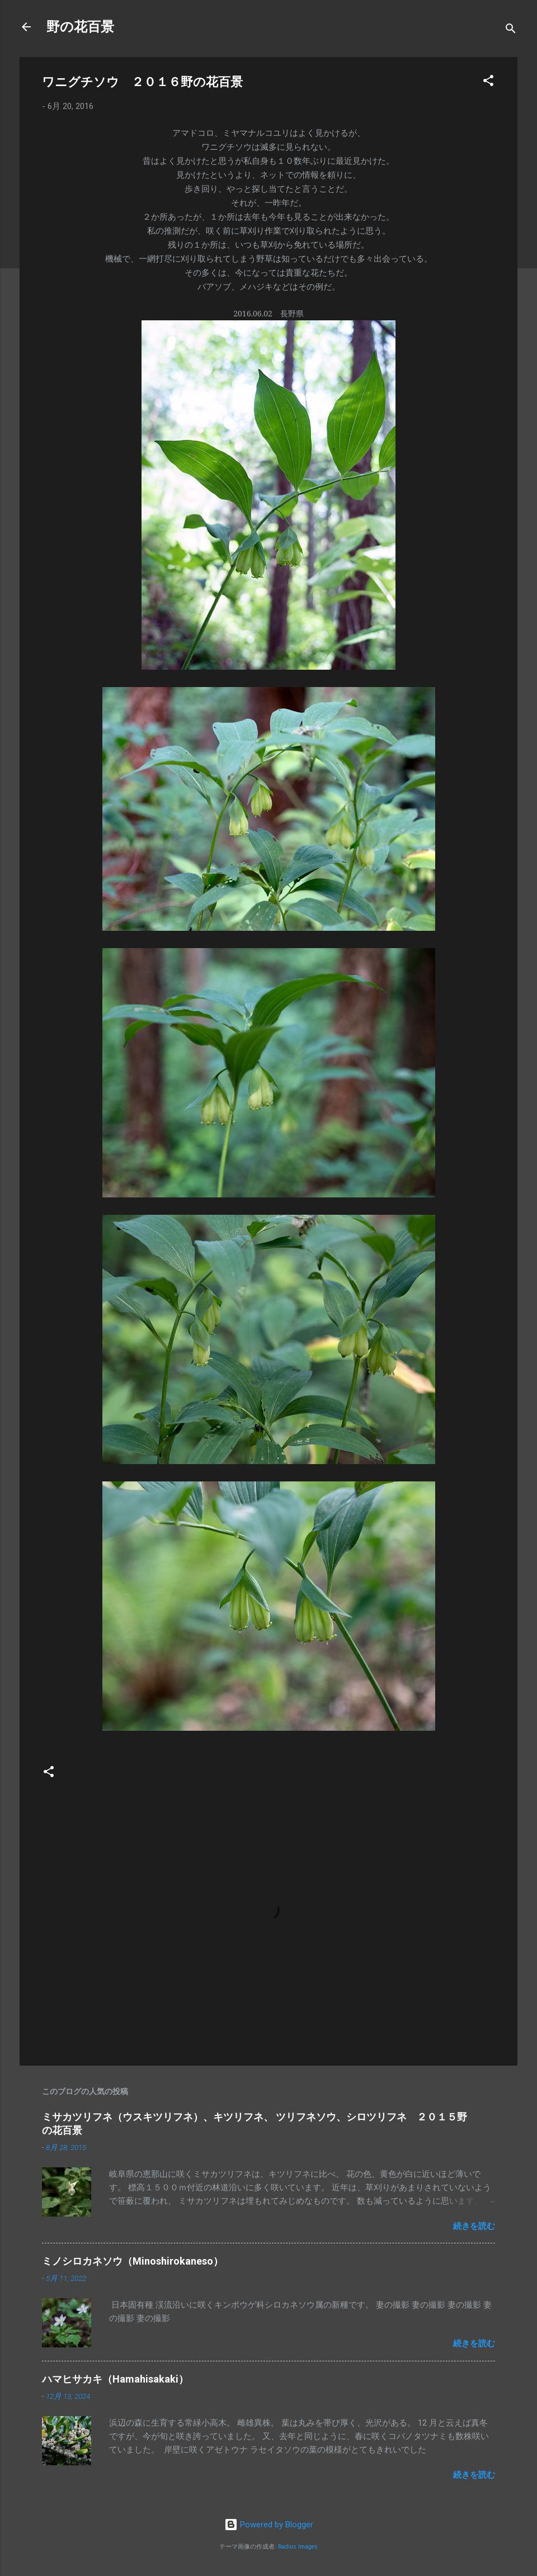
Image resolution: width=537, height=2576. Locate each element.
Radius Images (298, 2546)
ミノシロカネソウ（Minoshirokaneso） (132, 2261)
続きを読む (474, 2226)
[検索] (510, 30)
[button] (488, 82)
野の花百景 (80, 27)
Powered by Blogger (268, 2525)
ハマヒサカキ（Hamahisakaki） (115, 2379)
